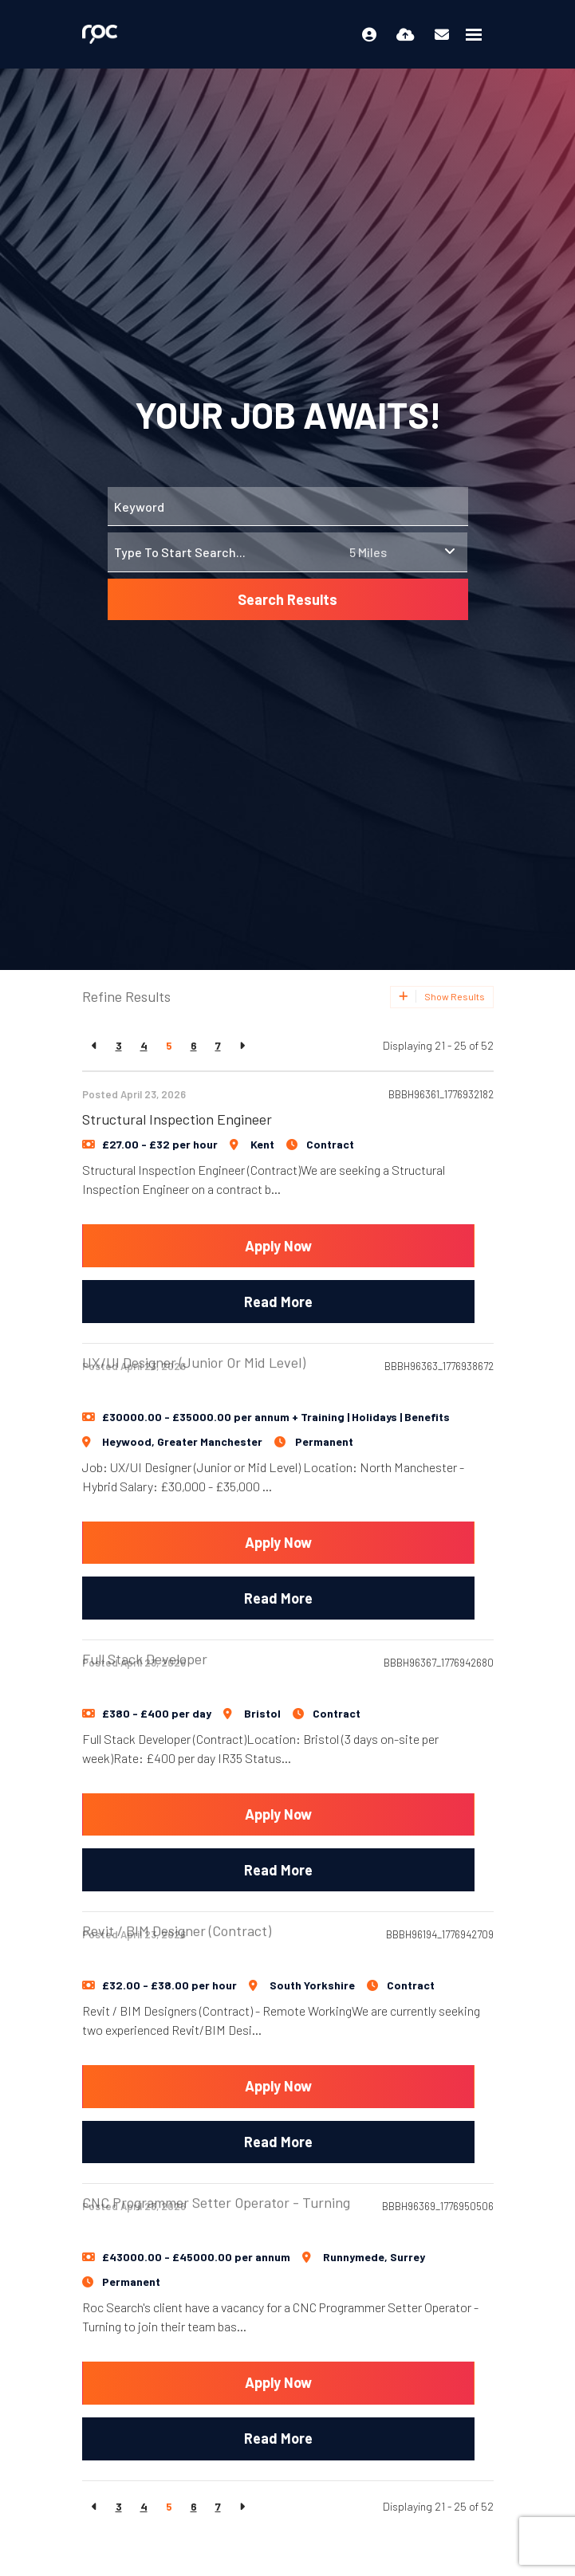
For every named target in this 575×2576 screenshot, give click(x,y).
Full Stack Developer (144, 1612)
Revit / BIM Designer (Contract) (176, 1884)
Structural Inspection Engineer (177, 1119)
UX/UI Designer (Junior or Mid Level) (193, 1316)
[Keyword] (288, 507)
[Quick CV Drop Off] (405, 34)
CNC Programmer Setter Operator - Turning (216, 2156)
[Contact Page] (442, 34)
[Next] (242, 1045)
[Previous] (94, 1045)
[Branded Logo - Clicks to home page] (100, 34)
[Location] (225, 552)
